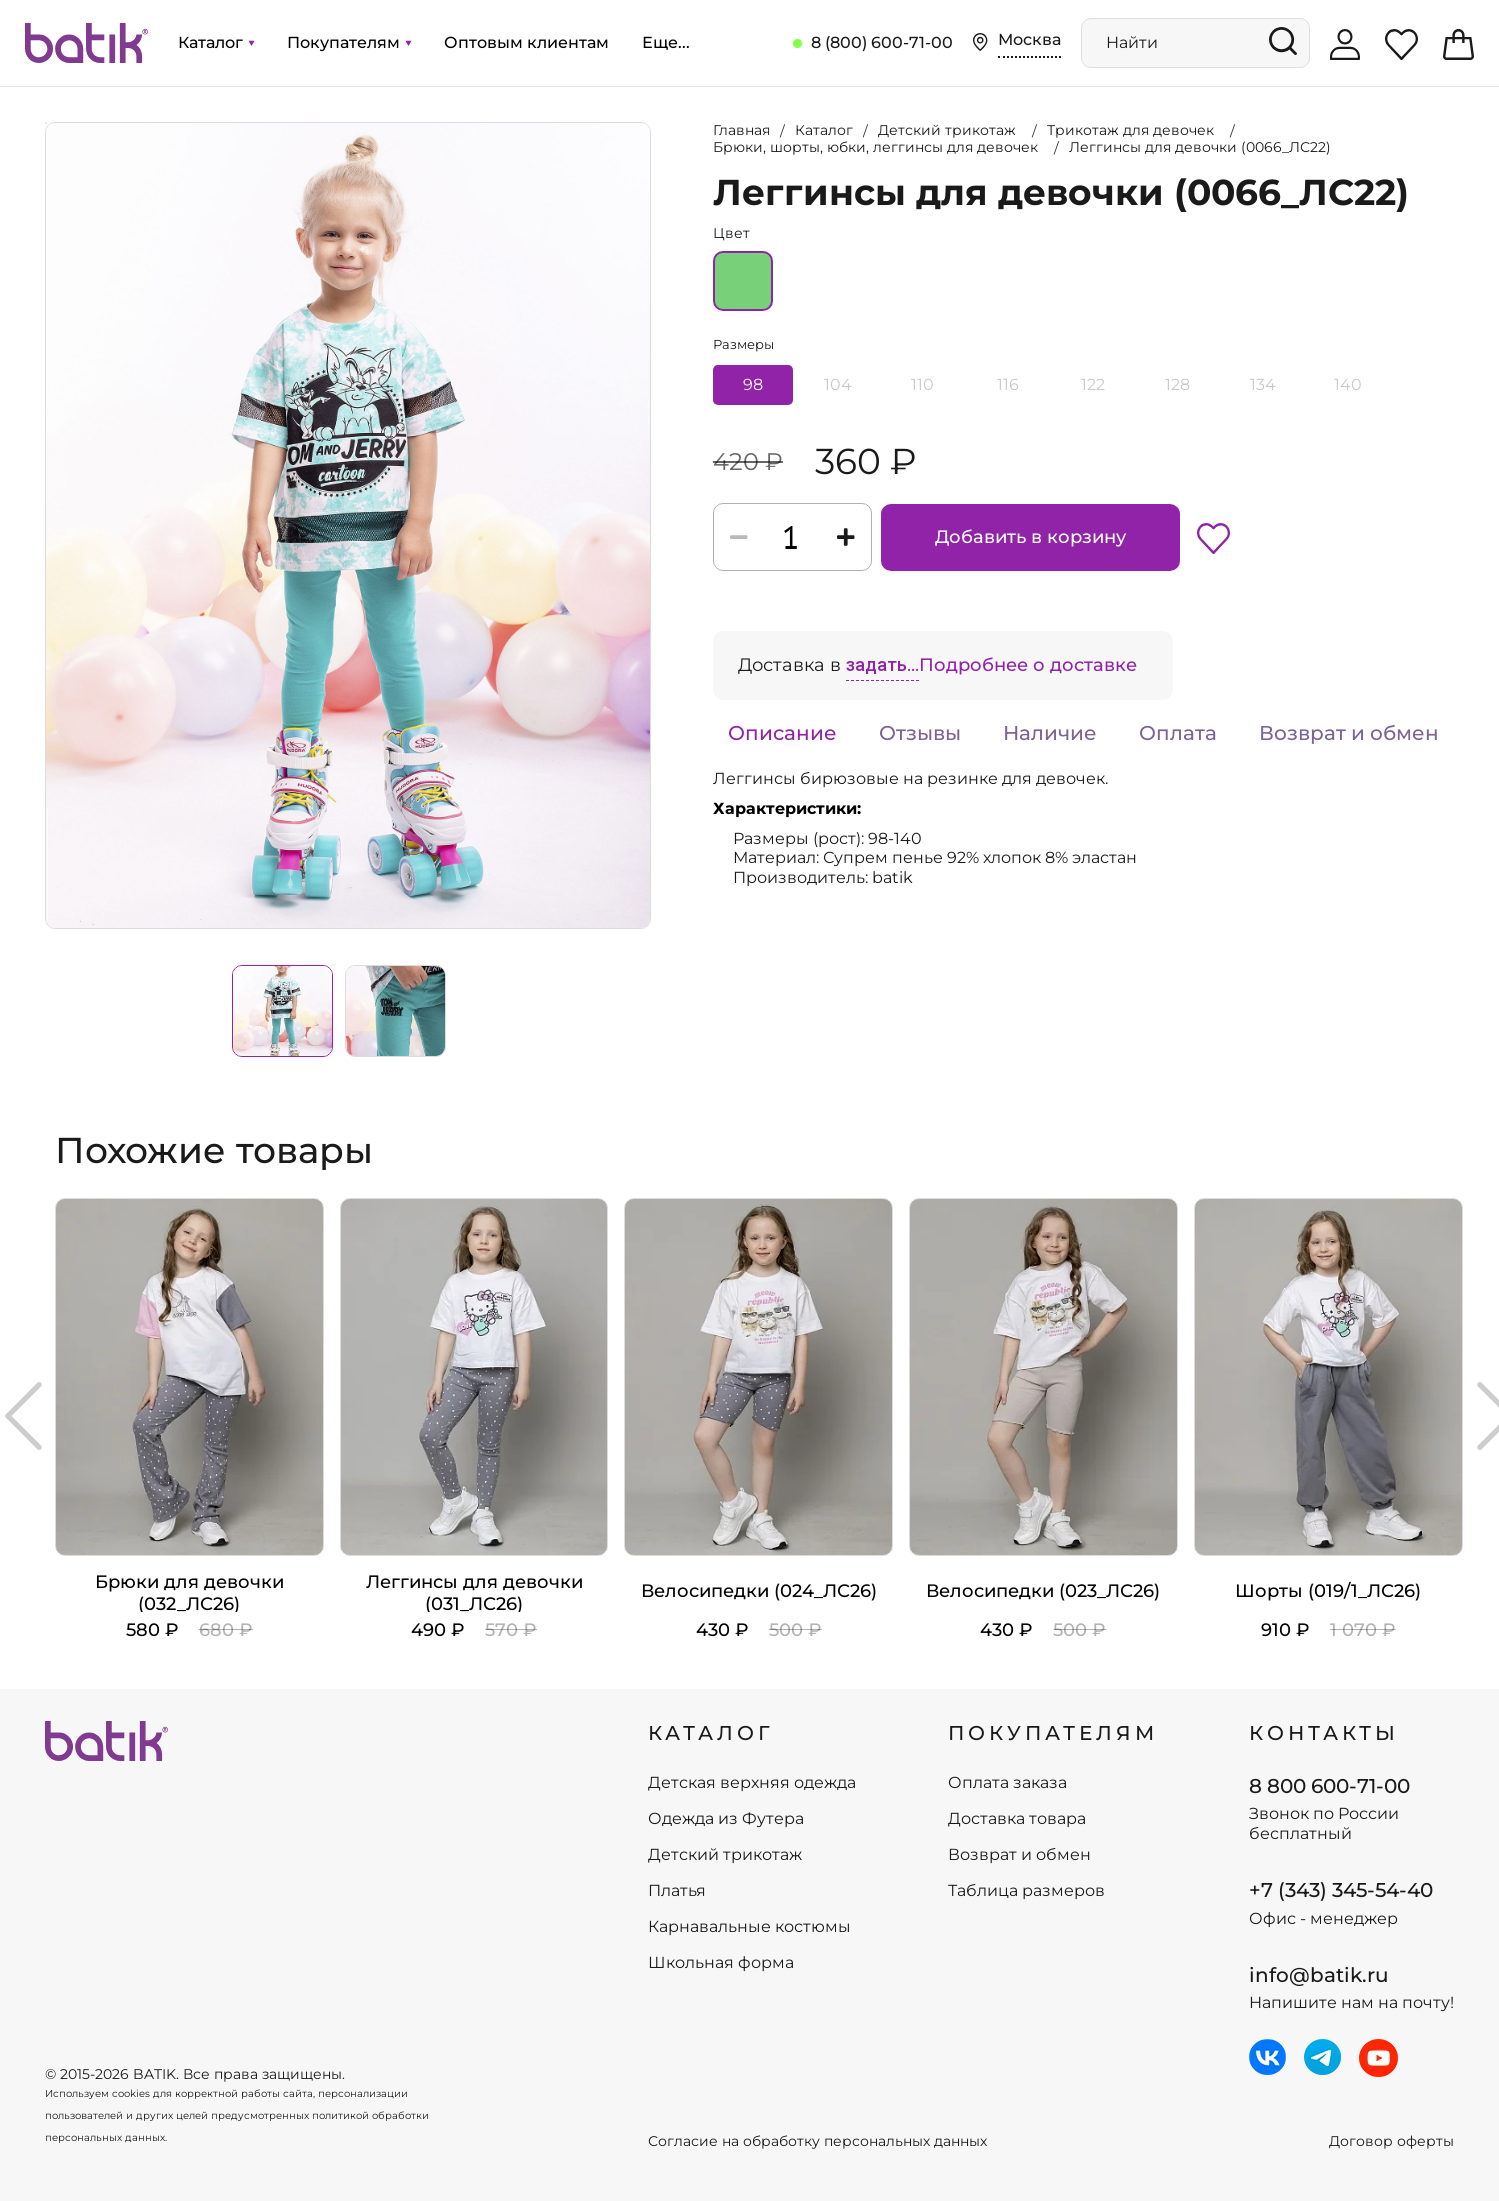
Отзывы (920, 733)
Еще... (666, 42)
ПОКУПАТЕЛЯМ (1053, 1733)
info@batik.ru (1319, 1975)
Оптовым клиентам (526, 42)
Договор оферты (1391, 2141)
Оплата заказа (1007, 1783)
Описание (782, 733)
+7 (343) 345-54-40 (1341, 1890)
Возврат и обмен (1349, 733)
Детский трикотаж (725, 1855)
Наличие (1050, 733)
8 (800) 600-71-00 (882, 42)
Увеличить (46, 123)
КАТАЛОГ (711, 1733)
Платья (677, 1891)
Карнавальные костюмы (749, 1927)
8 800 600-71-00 (1329, 1786)
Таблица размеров (1026, 1891)
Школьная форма (721, 1963)
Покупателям (349, 42)
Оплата (1178, 733)
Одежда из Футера (726, 1819)
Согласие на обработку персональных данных (817, 2141)
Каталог (216, 42)
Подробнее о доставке (1028, 665)
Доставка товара (1017, 1819)
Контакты (1324, 1733)
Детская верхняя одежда (752, 1783)
